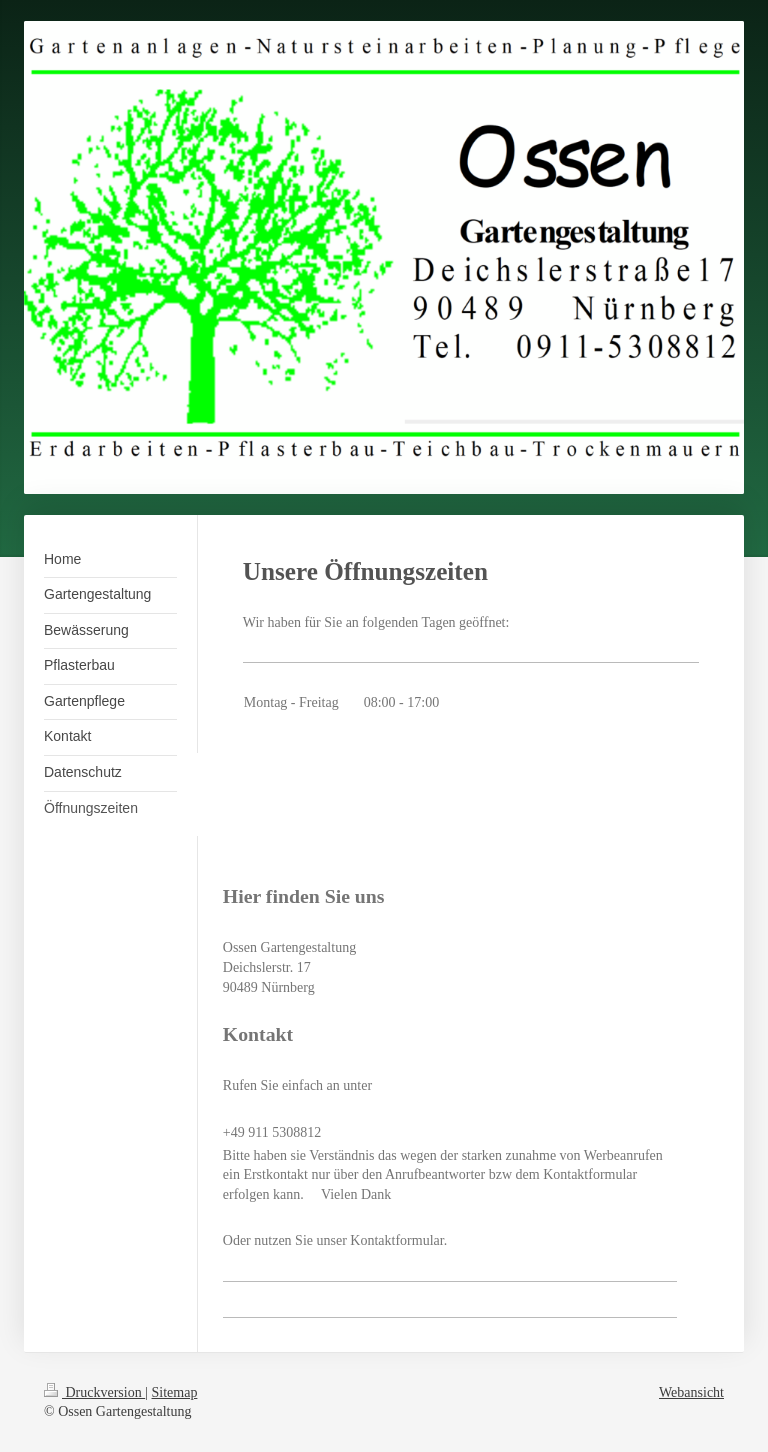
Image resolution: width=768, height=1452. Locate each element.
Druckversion (94, 1392)
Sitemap (175, 1392)
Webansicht (691, 1392)
